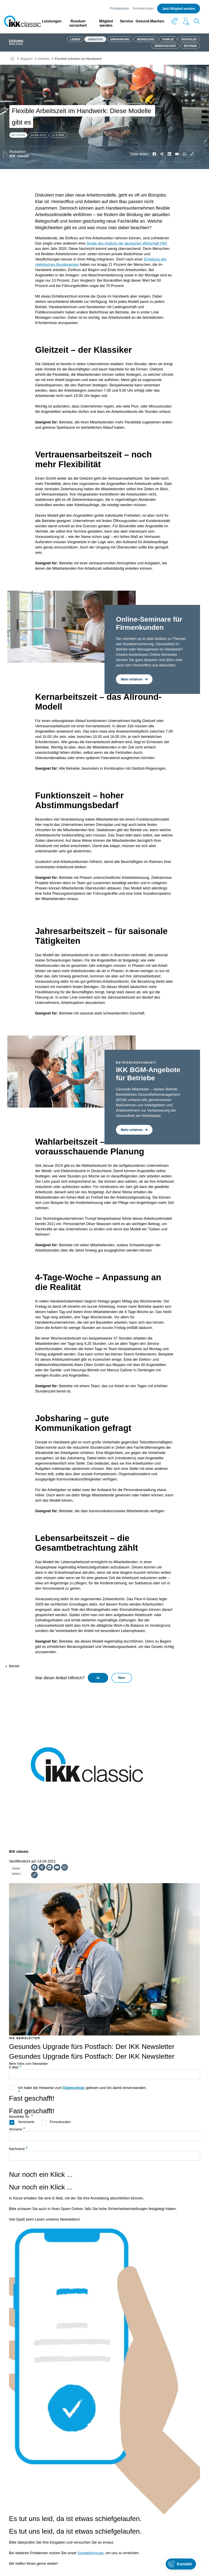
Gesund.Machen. (150, 21)
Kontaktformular (90, 2553)
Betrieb (190, 45)
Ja (98, 1677)
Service (126, 21)
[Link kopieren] (192, 154)
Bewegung (146, 39)
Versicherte (26, 2122)
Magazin (26, 58)
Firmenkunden (143, 8)
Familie (168, 39)
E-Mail (15, 2067)
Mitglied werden (106, 23)
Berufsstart (165, 45)
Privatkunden (119, 8)
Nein (121, 1677)
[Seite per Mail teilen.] (177, 154)
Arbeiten (95, 39)
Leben (75, 39)
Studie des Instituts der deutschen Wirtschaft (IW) (126, 243)
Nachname (18, 2149)
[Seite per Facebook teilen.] (154, 154)
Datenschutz (74, 2088)
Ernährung (120, 39)
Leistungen (51, 21)
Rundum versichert (78, 23)
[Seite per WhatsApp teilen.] (184, 154)
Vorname (16, 2129)
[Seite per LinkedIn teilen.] (169, 154)
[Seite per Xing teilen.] (162, 154)
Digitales (189, 39)
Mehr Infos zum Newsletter (28, 2063)
